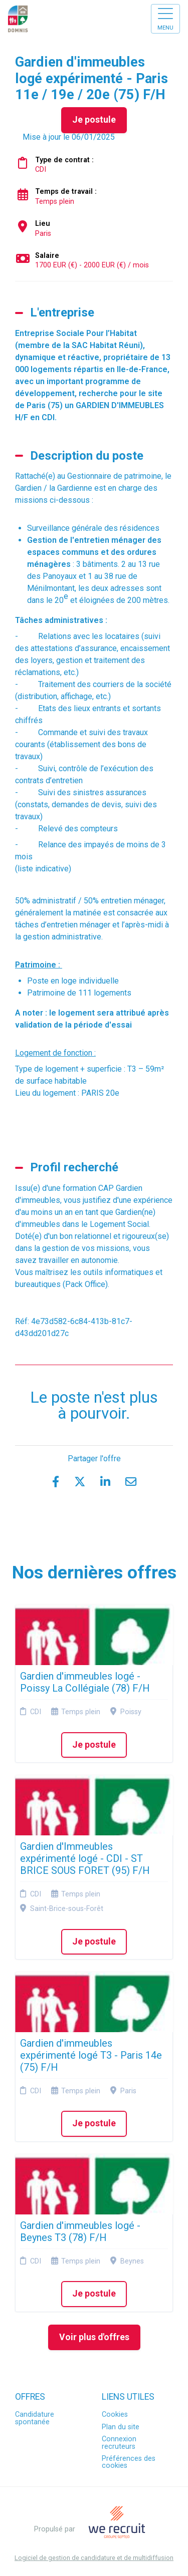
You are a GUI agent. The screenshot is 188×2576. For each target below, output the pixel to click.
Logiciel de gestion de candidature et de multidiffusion (94, 2558)
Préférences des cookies (128, 2462)
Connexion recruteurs (119, 2442)
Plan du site (120, 2427)
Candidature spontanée (34, 2418)
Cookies (115, 2414)
